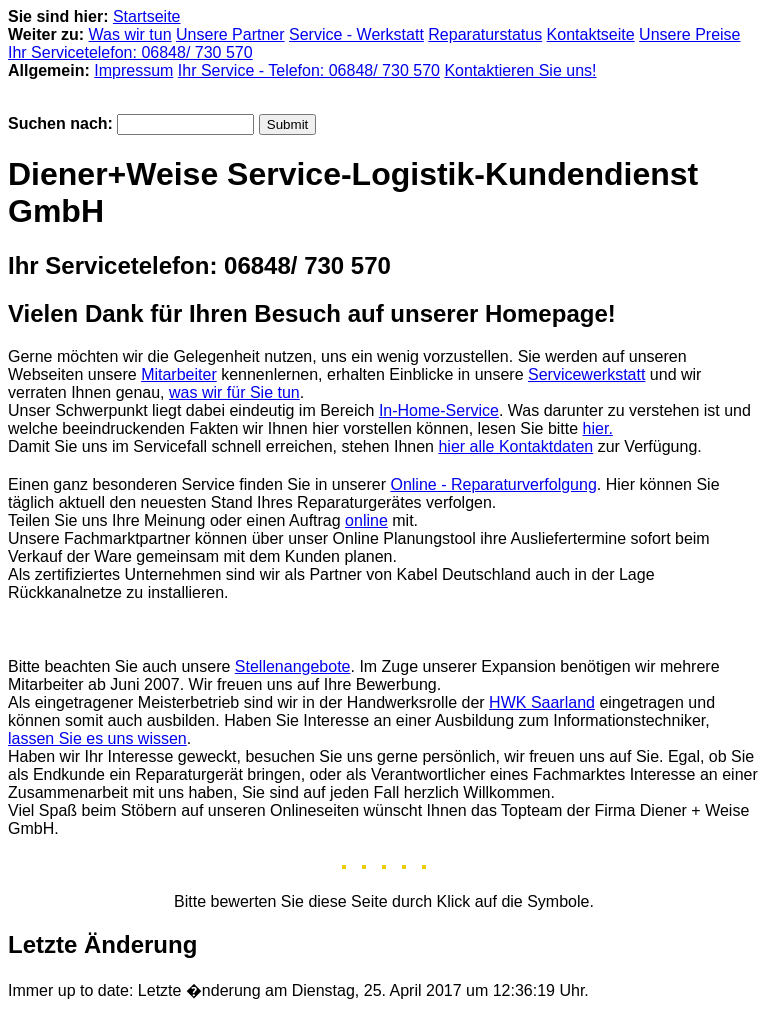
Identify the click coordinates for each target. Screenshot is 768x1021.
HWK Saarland (542, 702)
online (366, 520)
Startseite (147, 16)
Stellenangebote (293, 666)
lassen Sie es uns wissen (97, 738)
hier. (598, 428)
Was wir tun (130, 34)
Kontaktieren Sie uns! (520, 70)
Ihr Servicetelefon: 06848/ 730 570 (130, 52)
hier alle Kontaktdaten (515, 446)
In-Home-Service (439, 410)
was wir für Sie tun (234, 392)
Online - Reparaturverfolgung (493, 484)
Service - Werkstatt (356, 34)
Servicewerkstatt (586, 374)
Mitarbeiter (179, 374)
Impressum (133, 70)
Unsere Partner (230, 34)
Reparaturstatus (485, 34)
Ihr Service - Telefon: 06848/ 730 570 (309, 70)
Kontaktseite (591, 34)
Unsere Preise (689, 34)
